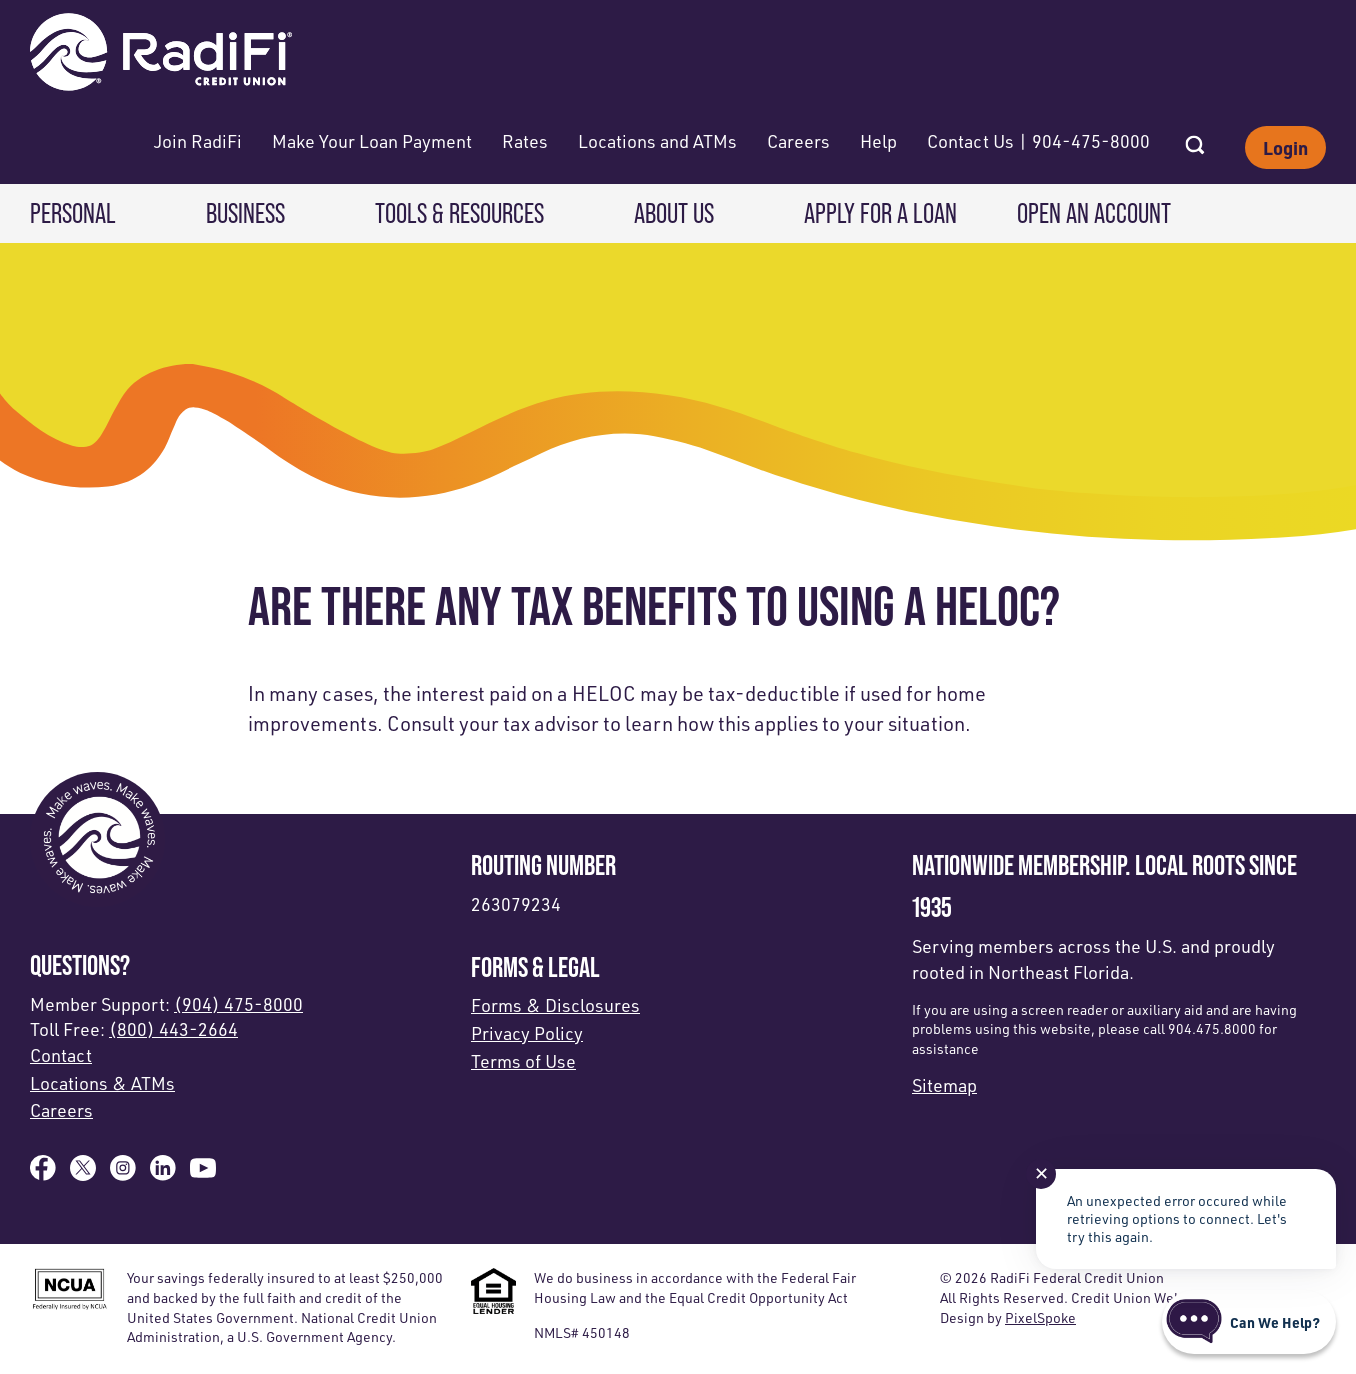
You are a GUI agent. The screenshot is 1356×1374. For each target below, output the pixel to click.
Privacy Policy (527, 1033)
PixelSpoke (1040, 1317)
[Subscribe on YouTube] (203, 1174)
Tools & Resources (459, 213)
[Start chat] (1249, 1322)
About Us (674, 213)
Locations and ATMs (657, 141)
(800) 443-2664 (173, 1029)
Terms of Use (523, 1061)
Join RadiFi (198, 141)
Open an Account (1094, 213)
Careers (798, 141)
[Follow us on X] (83, 1174)
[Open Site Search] (1195, 139)
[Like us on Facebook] (43, 1174)
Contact (61, 1055)
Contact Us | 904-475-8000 (1038, 141)
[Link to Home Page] (161, 54)
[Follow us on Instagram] (123, 1174)
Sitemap (944, 1085)
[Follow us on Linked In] (163, 1174)
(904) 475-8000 (238, 1004)
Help (878, 141)
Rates (525, 141)
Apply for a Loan (880, 213)
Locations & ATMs (102, 1083)
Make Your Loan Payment (372, 141)
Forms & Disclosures (555, 1005)
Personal (73, 213)
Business (245, 213)
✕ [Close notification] (1041, 1173)
